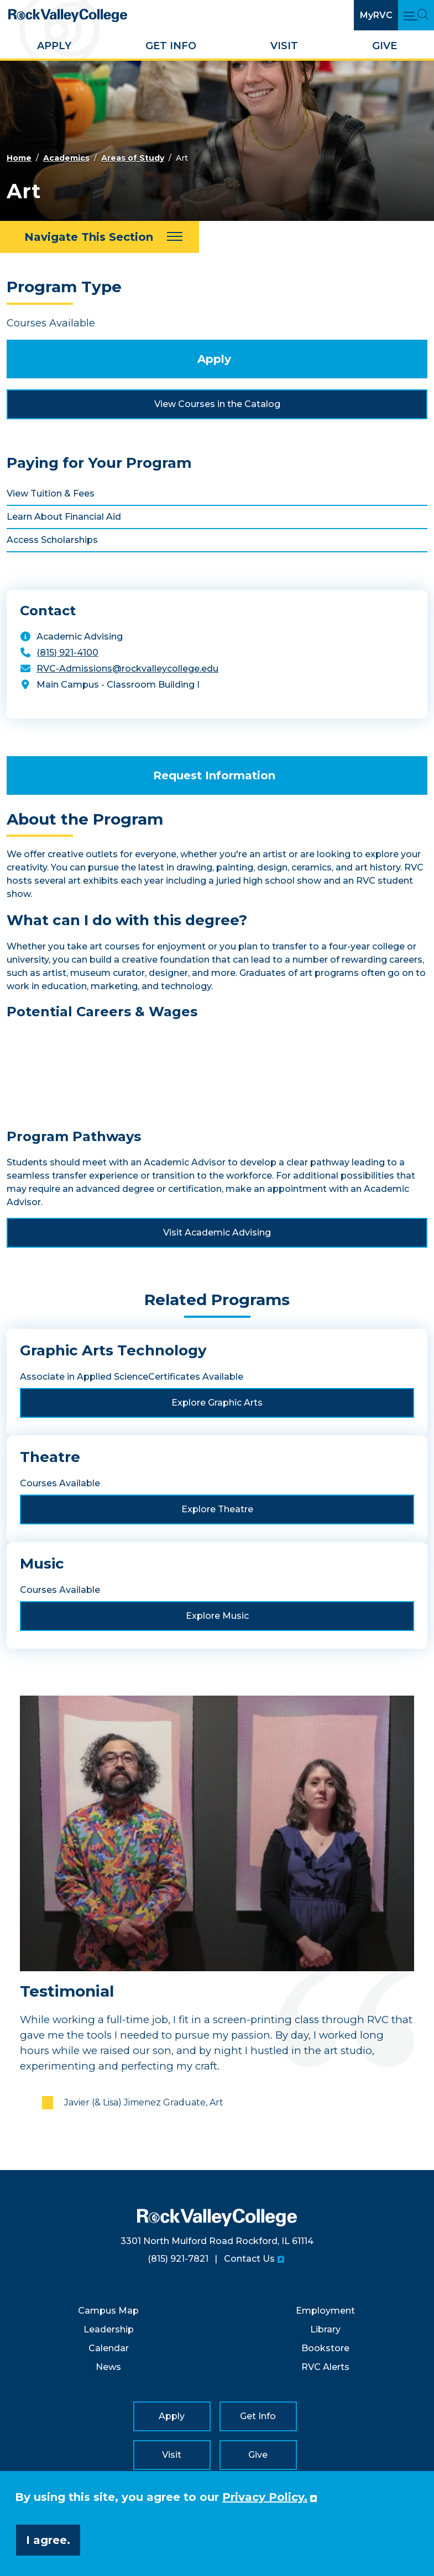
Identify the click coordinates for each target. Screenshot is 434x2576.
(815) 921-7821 (178, 2258)
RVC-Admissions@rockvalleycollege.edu (127, 668)
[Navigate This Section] (99, 237)
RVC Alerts (325, 2367)
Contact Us (249, 2258)
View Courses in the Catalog (217, 404)
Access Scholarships (52, 540)
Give (384, 46)
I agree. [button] (48, 2540)
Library (325, 2329)
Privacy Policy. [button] (264, 2497)
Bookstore (325, 2348)
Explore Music (217, 1616)
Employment (325, 2310)
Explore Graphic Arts (217, 1402)
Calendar (108, 2348)
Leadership (108, 2329)
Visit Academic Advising (217, 1232)
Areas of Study (132, 158)
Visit (284, 46)
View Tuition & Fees (51, 493)
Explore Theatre (217, 1509)
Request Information (214, 775)
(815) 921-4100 (67, 652)
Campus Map (108, 2310)
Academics (66, 158)
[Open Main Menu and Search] (416, 15)
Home (19, 158)
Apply (54, 46)
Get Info (170, 46)
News (108, 2367)
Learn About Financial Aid (64, 516)
